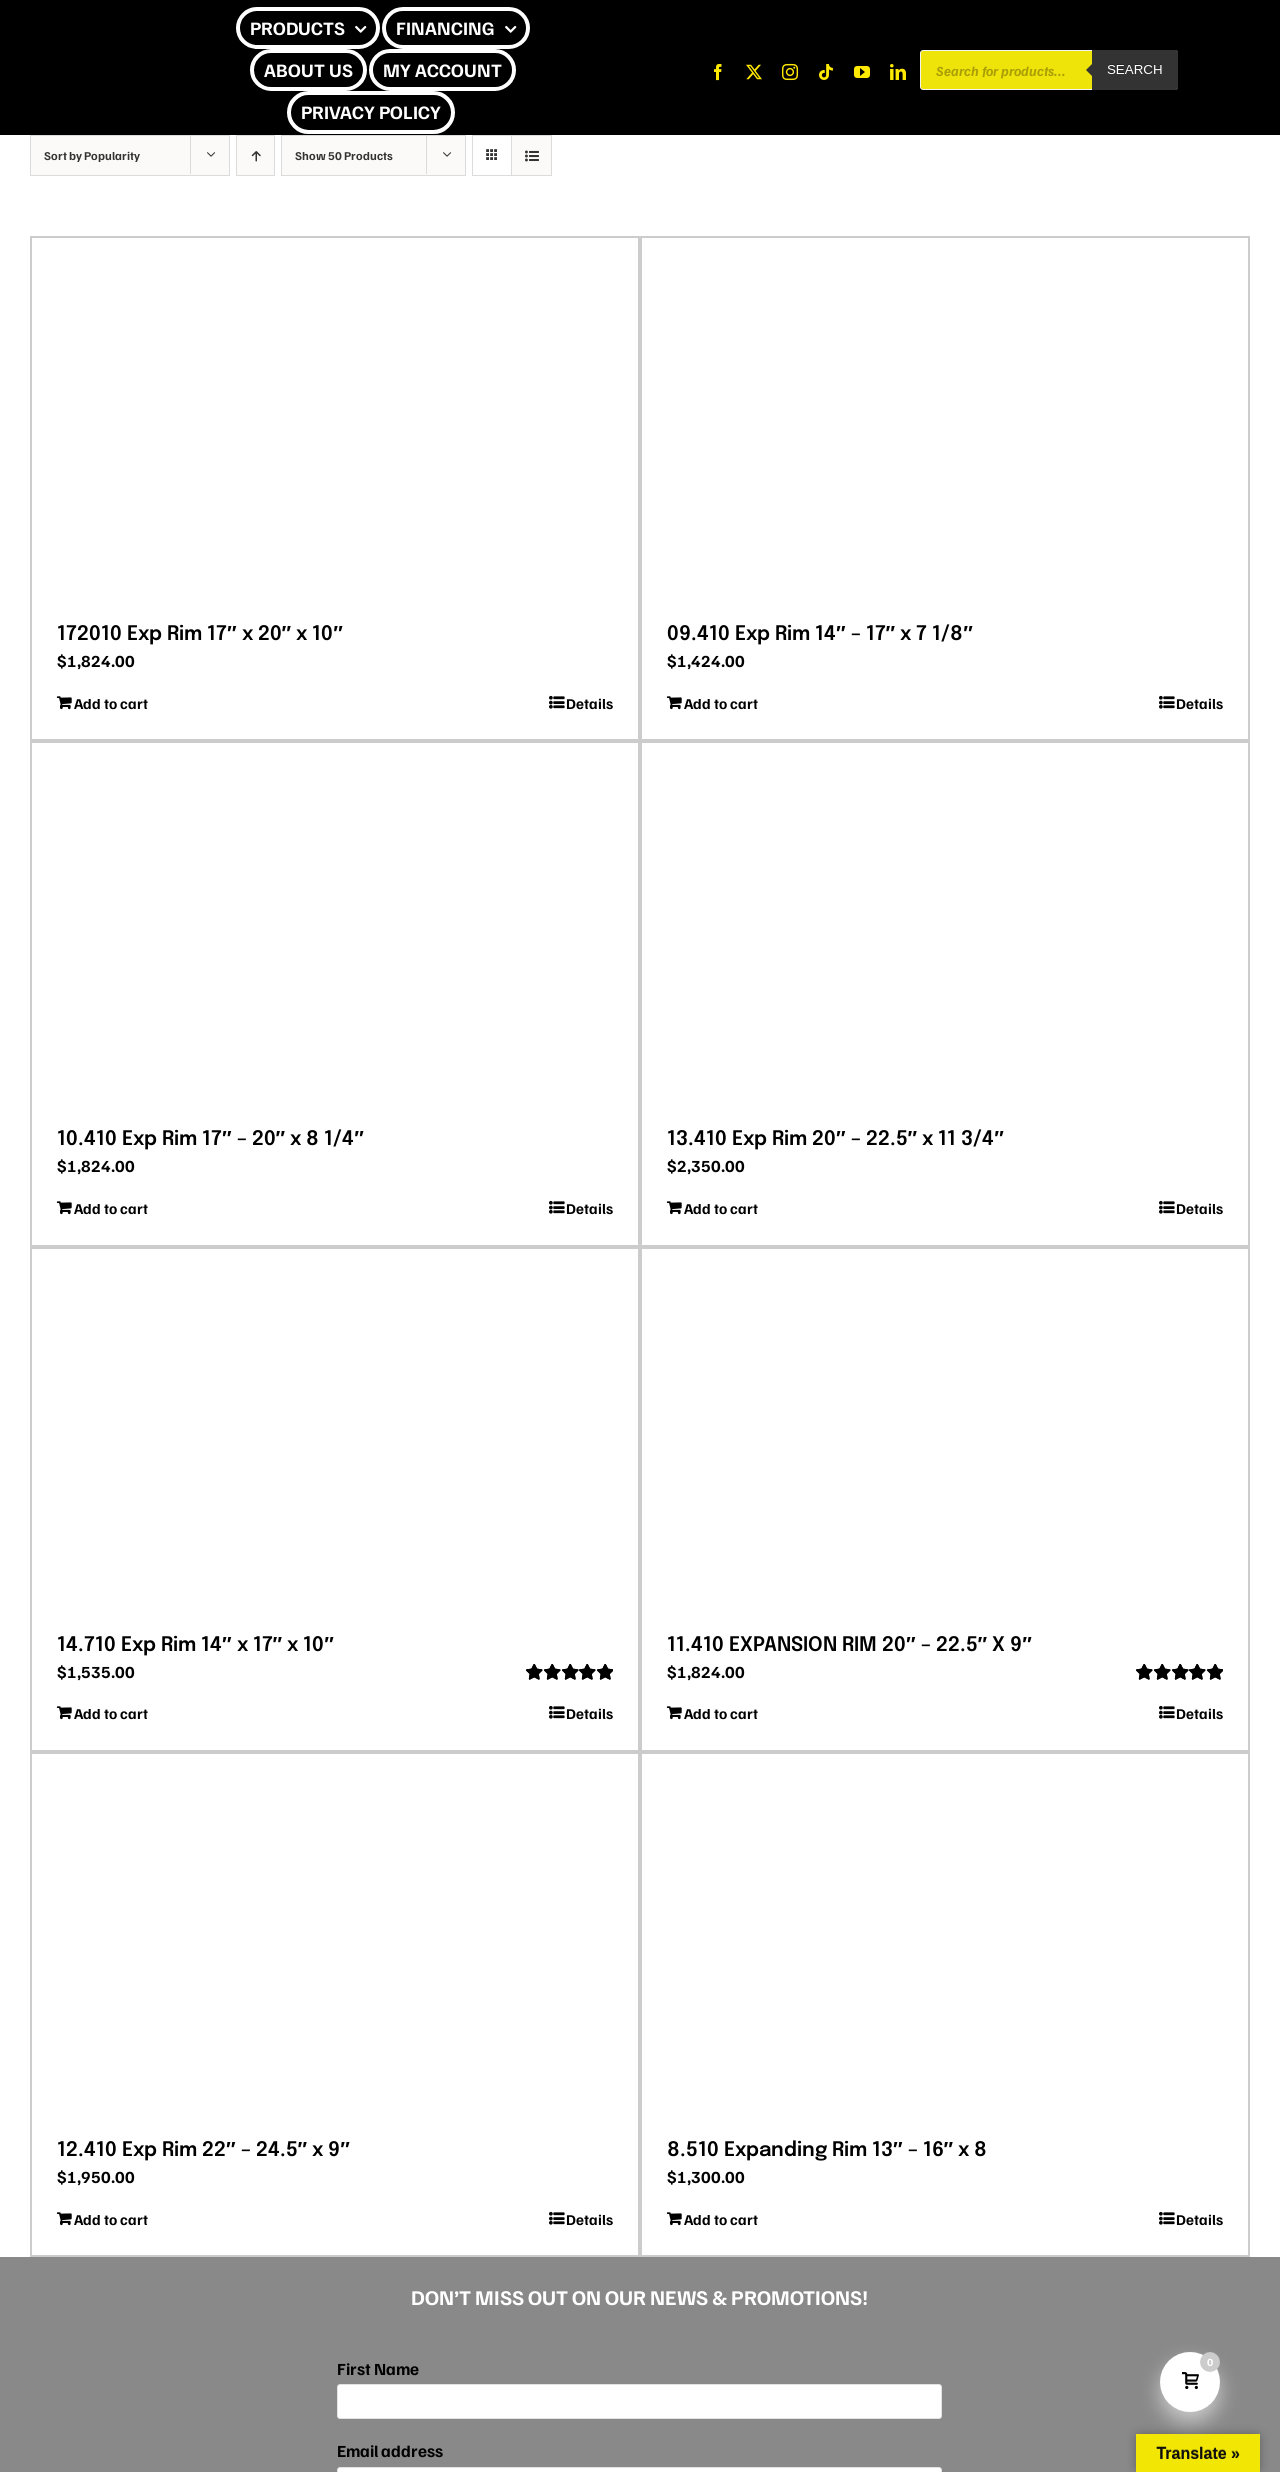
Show (344, 155)
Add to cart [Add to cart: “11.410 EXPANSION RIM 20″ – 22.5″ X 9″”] (721, 1713)
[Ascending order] (255, 155)
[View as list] (531, 155)
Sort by (92, 155)
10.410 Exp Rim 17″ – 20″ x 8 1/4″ (210, 1139)
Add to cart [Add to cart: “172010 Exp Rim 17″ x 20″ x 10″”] (111, 703)
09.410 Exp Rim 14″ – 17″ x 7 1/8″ (820, 634)
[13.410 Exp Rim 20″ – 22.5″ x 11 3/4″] (945, 928)
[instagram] (790, 72)
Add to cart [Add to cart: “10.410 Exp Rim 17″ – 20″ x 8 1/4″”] (111, 1208)
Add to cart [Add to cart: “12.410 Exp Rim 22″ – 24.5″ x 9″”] (111, 2219)
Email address (390, 2450)
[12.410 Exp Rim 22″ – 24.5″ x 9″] (335, 1939)
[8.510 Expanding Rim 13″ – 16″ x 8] (945, 1939)
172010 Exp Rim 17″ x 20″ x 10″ (200, 634)
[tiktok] (826, 72)
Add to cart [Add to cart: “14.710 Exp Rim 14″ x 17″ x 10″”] (111, 1713)
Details (589, 703)
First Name (378, 2368)
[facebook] (718, 72)
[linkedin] (898, 72)
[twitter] (754, 72)
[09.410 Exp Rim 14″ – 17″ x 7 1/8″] (945, 423)
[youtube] (862, 72)
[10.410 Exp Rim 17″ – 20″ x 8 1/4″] (335, 928)
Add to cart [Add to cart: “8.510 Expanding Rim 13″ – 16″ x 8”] (721, 2219)
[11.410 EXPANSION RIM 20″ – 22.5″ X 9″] (945, 1434)
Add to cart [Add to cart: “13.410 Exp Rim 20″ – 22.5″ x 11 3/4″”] (721, 1208)
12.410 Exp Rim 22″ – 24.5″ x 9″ (203, 2150)
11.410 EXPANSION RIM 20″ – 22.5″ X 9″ (849, 1645)
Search (1135, 69)
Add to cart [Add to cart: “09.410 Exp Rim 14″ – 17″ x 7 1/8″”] (721, 703)
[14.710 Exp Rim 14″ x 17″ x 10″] (335, 1434)
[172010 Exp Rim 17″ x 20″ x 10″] (335, 423)
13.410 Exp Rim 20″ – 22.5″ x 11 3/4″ (835, 1139)
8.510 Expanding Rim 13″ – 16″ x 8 (827, 2150)
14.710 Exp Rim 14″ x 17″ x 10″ (195, 1645)
